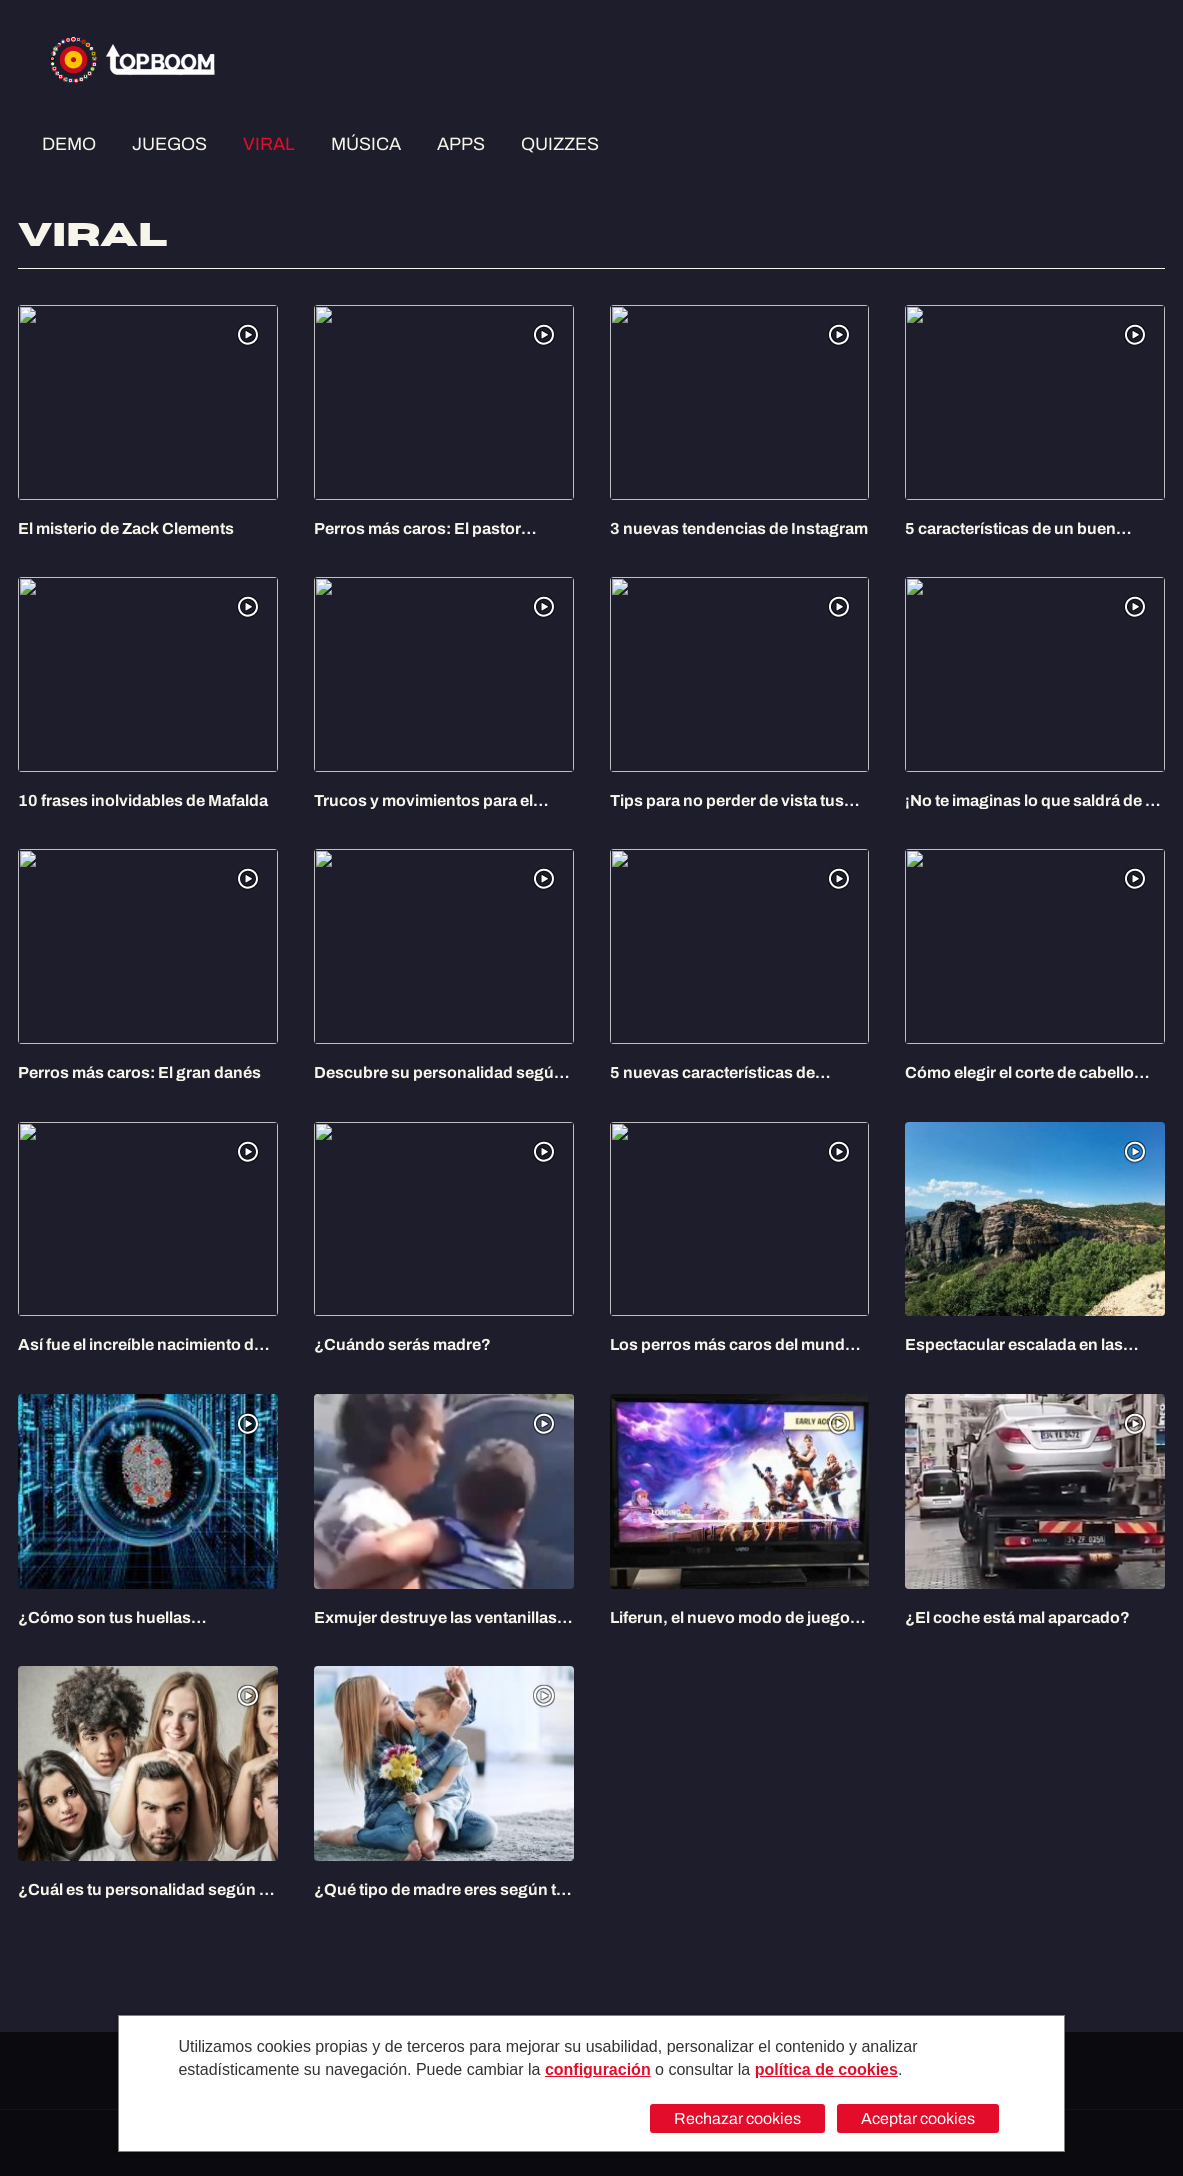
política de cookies (826, 2069)
